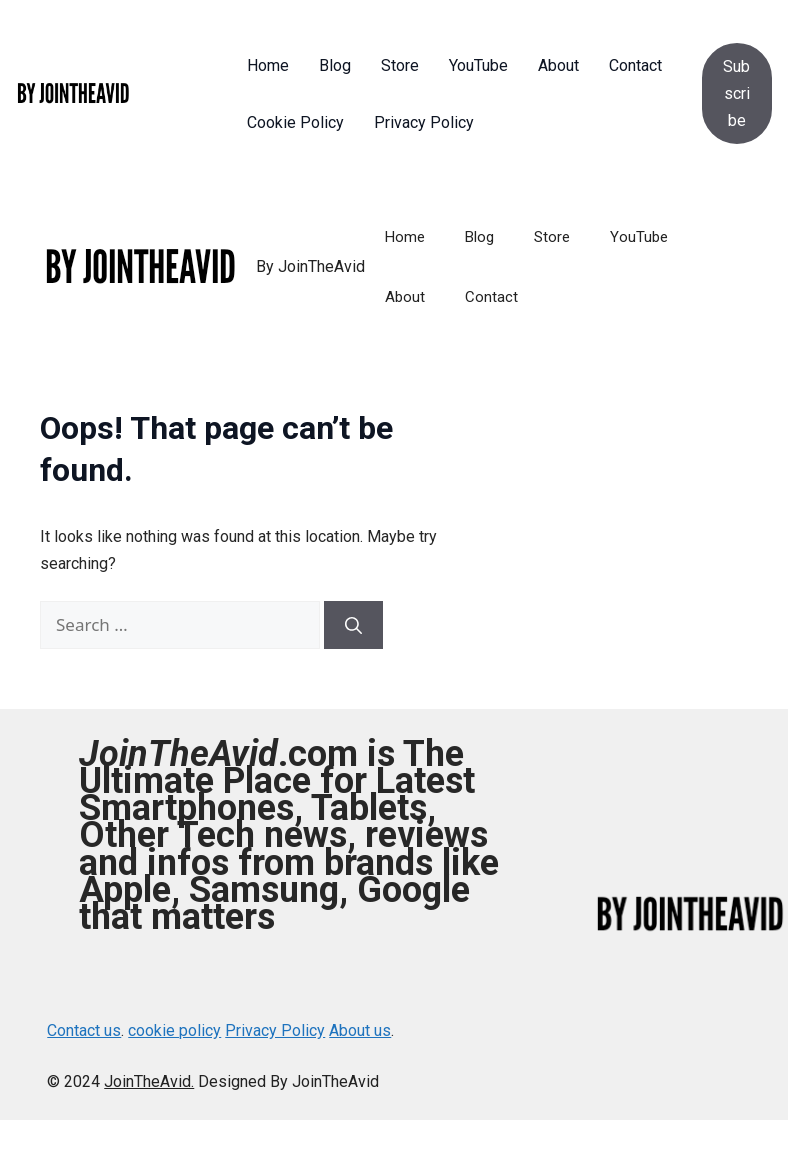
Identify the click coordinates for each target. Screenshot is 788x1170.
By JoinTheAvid (310, 266)
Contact (491, 297)
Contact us (84, 1030)
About (405, 297)
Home (405, 237)
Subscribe (736, 93)
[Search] (353, 625)
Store (552, 237)
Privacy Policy (275, 1030)
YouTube (639, 237)
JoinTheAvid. (149, 1081)
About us (360, 1030)
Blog (479, 237)
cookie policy (174, 1030)
